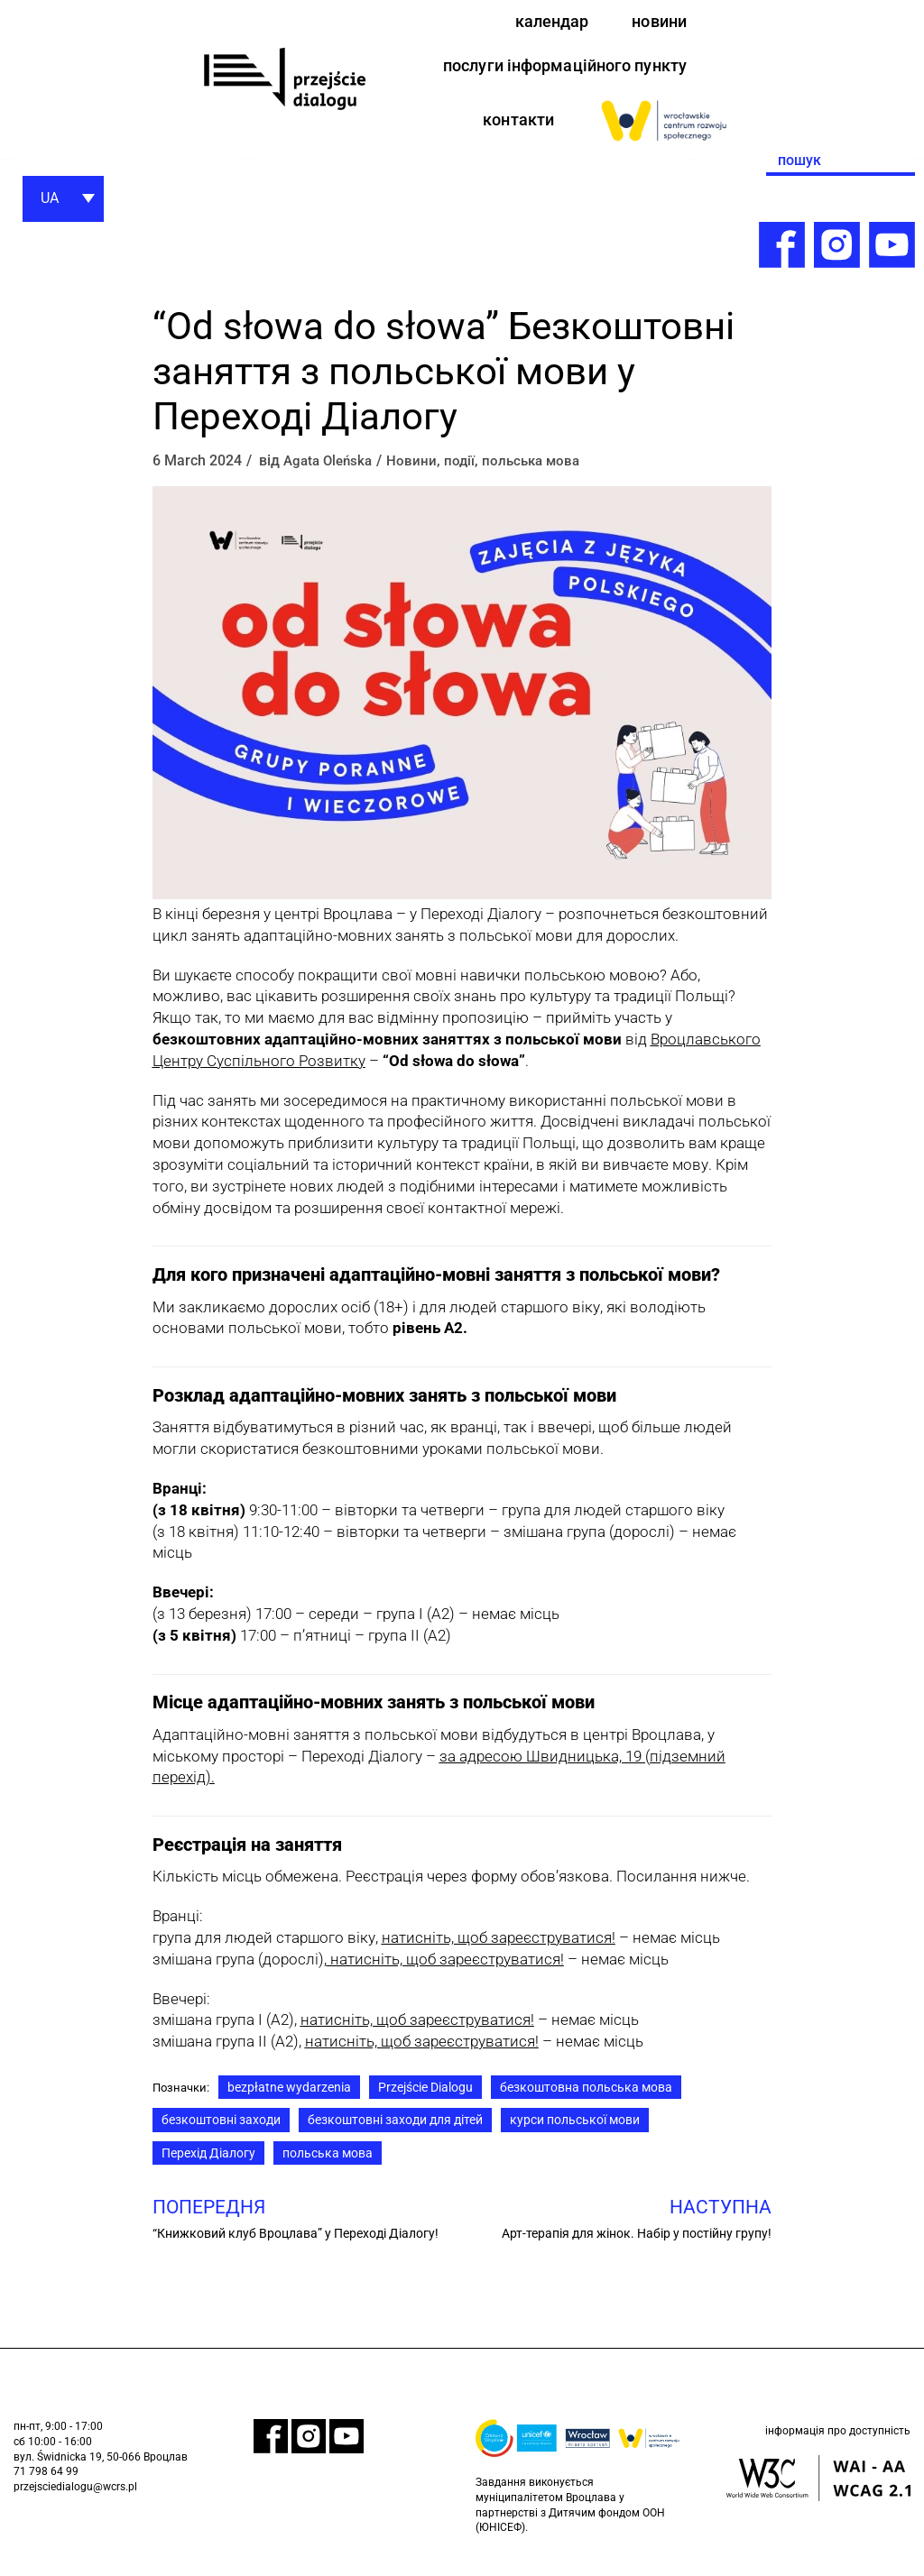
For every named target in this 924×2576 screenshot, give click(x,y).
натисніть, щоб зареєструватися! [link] (445, 1967)
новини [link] (656, 22)
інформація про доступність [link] (837, 2449)
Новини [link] (418, 467)
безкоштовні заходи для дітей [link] (394, 2131)
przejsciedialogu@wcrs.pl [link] (75, 2502)
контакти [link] (515, 125)
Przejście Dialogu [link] (430, 2095)
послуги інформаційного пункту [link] (553, 70)
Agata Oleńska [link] (330, 467)
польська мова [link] (540, 467)
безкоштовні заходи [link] (221, 2131)
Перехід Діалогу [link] (208, 2165)
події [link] (466, 467)
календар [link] (543, 22)
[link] (284, 82)
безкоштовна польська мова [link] (590, 2095)
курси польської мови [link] (573, 2131)
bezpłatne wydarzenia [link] (294, 2095)
